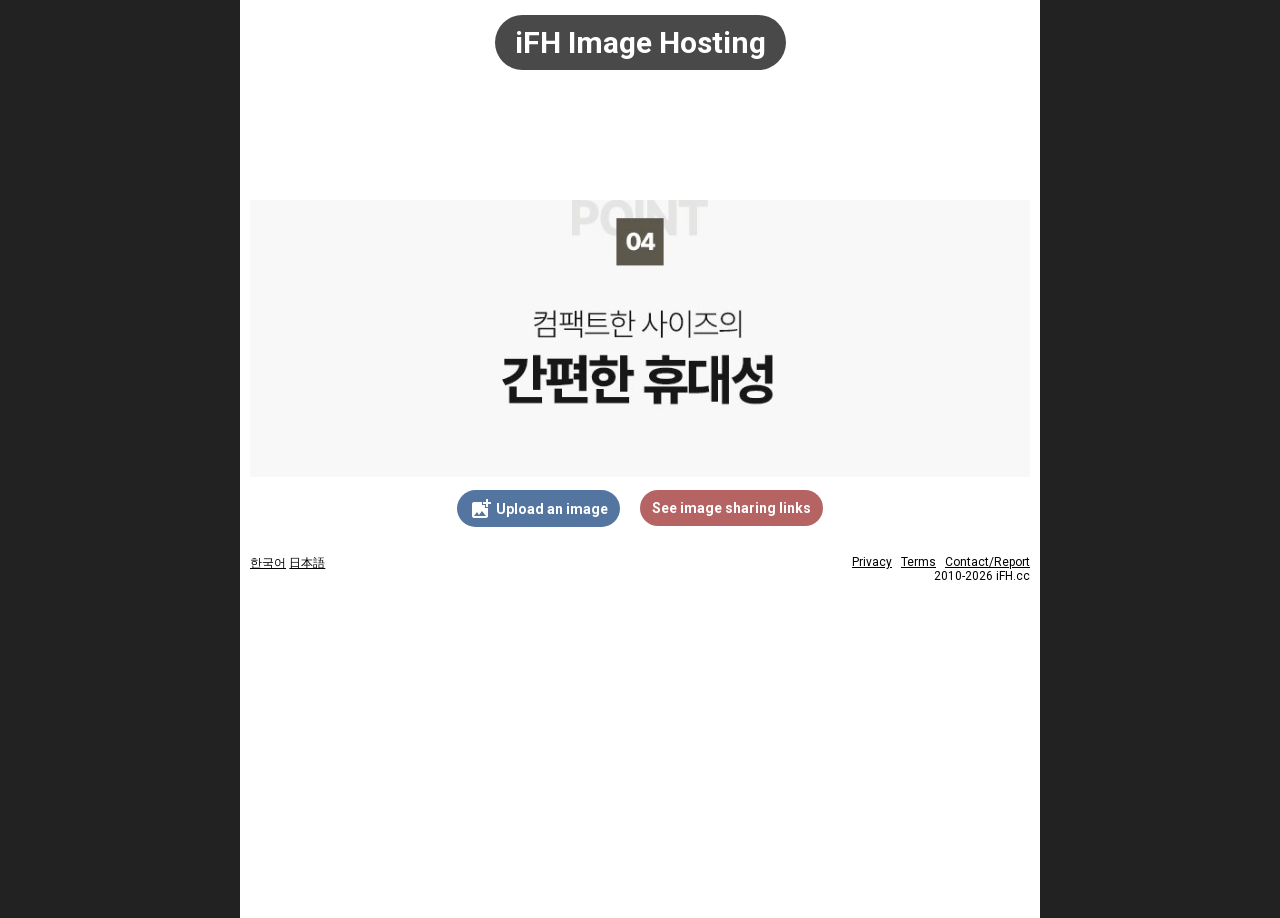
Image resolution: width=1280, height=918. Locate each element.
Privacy (872, 562)
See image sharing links (731, 508)
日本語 (307, 563)
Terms (918, 562)
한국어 (268, 563)
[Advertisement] (640, 145)
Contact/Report (987, 562)
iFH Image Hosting (640, 42)
